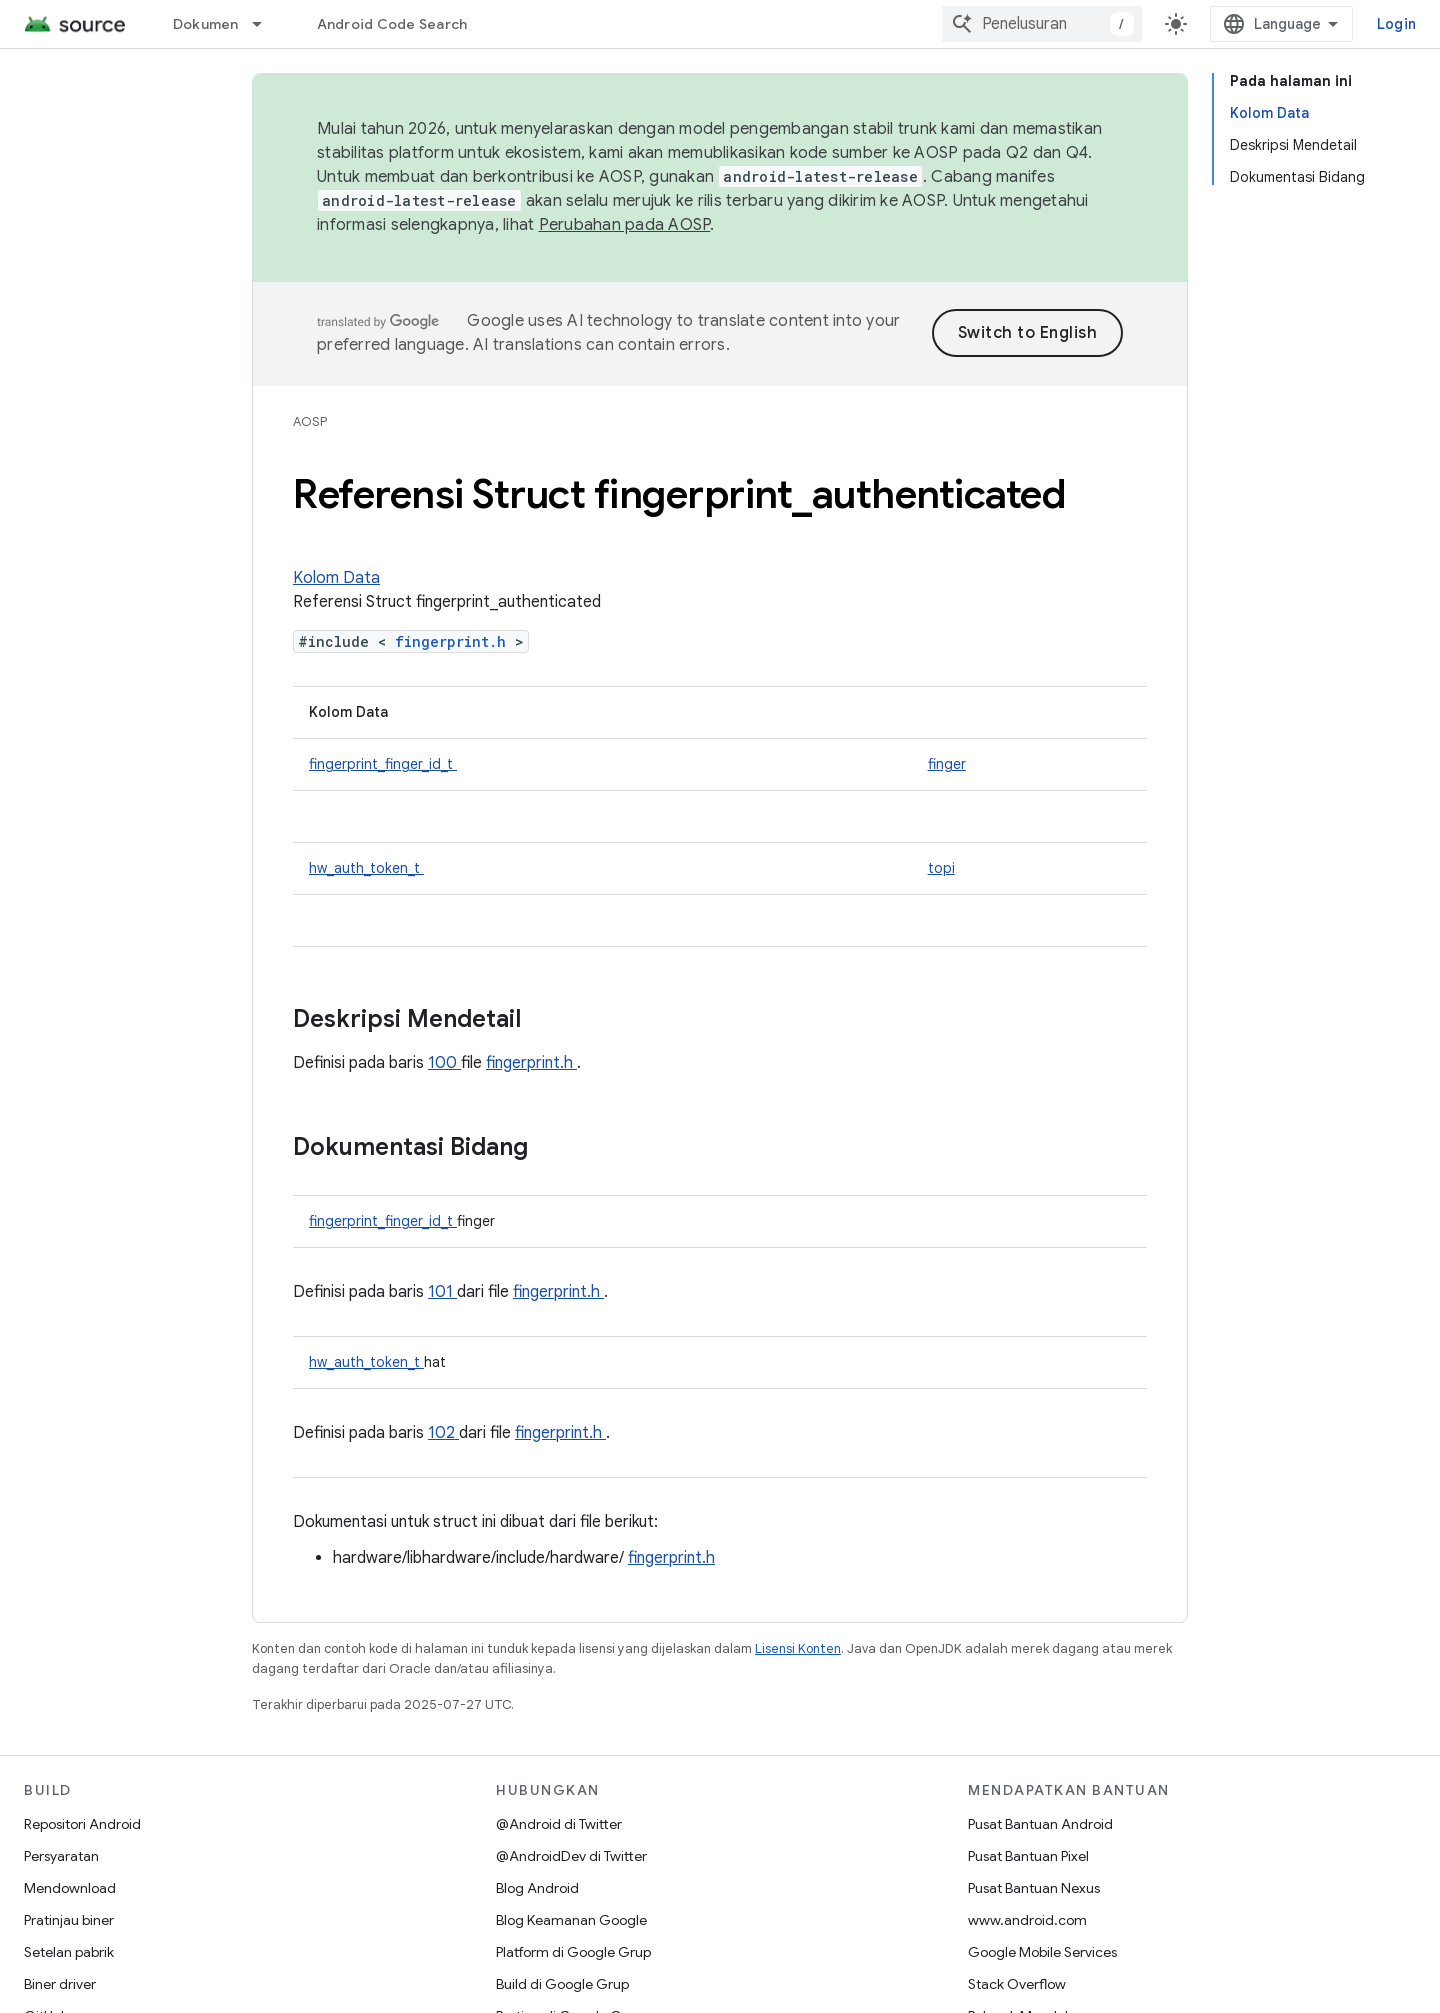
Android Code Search (392, 24)
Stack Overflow (1017, 1984)
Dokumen (206, 24)
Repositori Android (82, 1824)
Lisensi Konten (798, 1648)
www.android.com (1027, 1920)
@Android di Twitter (559, 1824)
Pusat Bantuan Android (1040, 1824)
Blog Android (537, 1888)
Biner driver (60, 1984)
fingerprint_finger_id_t (383, 764)
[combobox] (1042, 24)
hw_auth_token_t (366, 868)
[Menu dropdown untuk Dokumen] (266, 24)
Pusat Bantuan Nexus (1034, 1888)
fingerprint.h (455, 641)
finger (947, 764)
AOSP (310, 421)
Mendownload (70, 1888)
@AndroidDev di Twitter (571, 1856)
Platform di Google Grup (573, 1952)
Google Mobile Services (1042, 1952)
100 (444, 1063)
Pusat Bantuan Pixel (1028, 1856)
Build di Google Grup (562, 1984)
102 (443, 1433)
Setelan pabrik (69, 1952)
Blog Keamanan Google (571, 1920)
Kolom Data (336, 578)
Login (1396, 24)
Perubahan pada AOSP (625, 225)
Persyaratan (61, 1856)
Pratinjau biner (69, 1920)
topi (941, 868)
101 (442, 1292)
